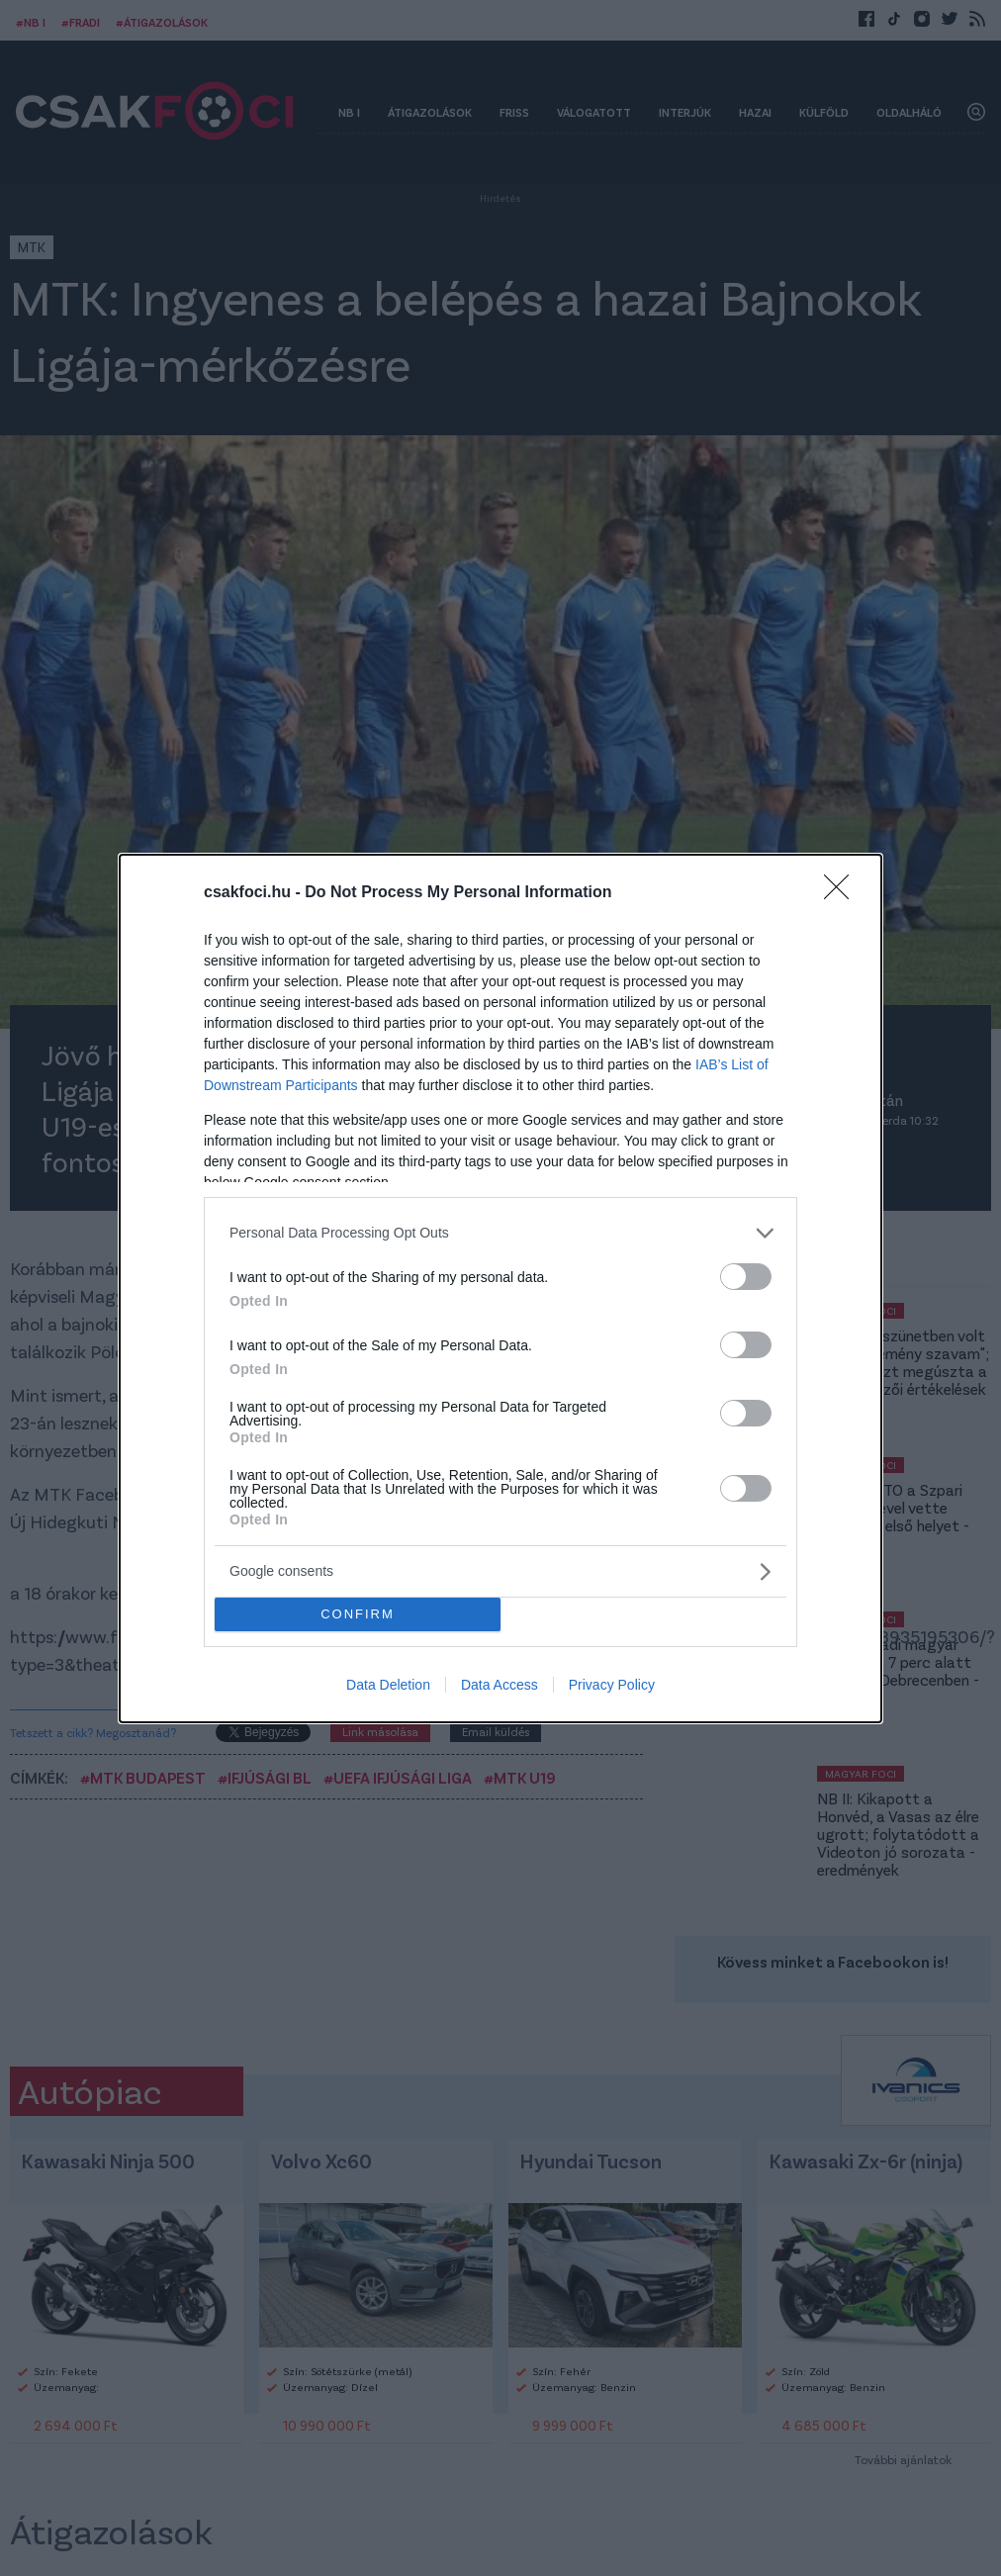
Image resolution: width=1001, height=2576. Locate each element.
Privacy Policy (612, 1685)
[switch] (746, 1276)
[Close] (843, 893)
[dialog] (500, 1288)
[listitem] (500, 1233)
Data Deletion (388, 1685)
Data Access (499, 1685)
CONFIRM (357, 1614)
